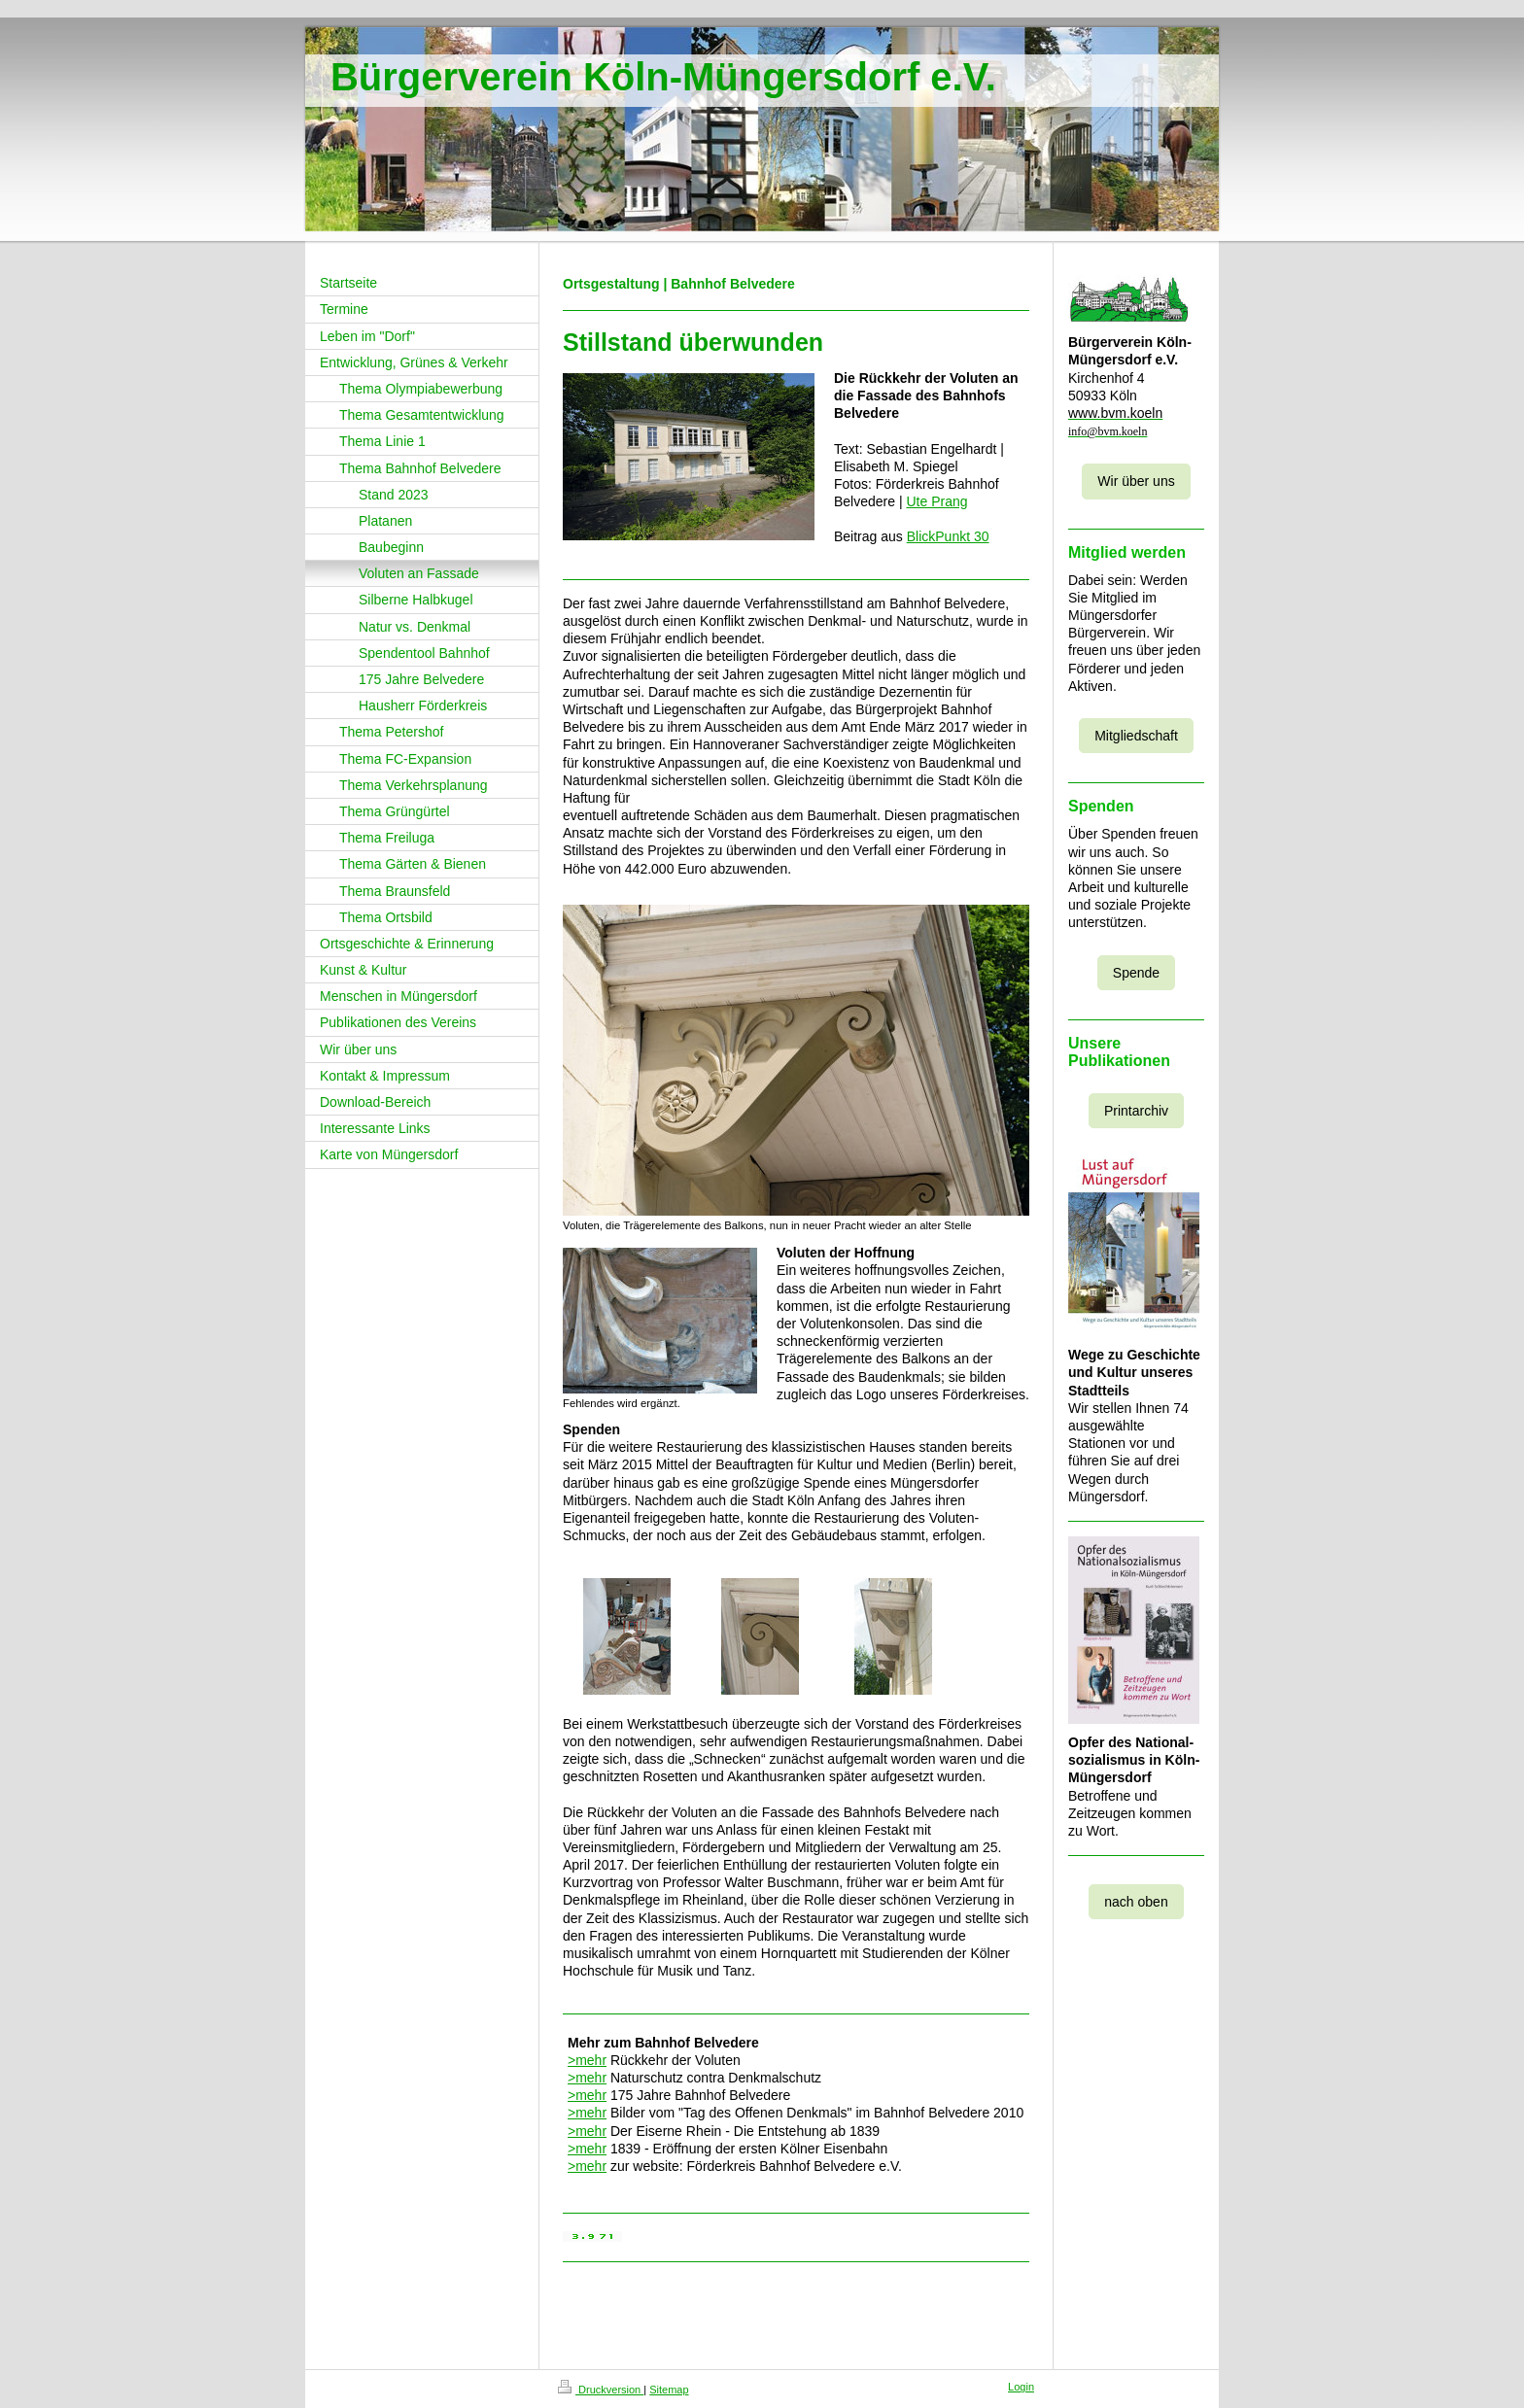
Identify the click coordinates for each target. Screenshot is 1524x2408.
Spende (1136, 972)
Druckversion (600, 2389)
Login (1021, 2386)
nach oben (1135, 1901)
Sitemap (668, 2389)
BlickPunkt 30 (948, 536)
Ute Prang (936, 501)
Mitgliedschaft (1136, 735)
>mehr (587, 2060)
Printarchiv (1136, 1110)
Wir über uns (1135, 481)
